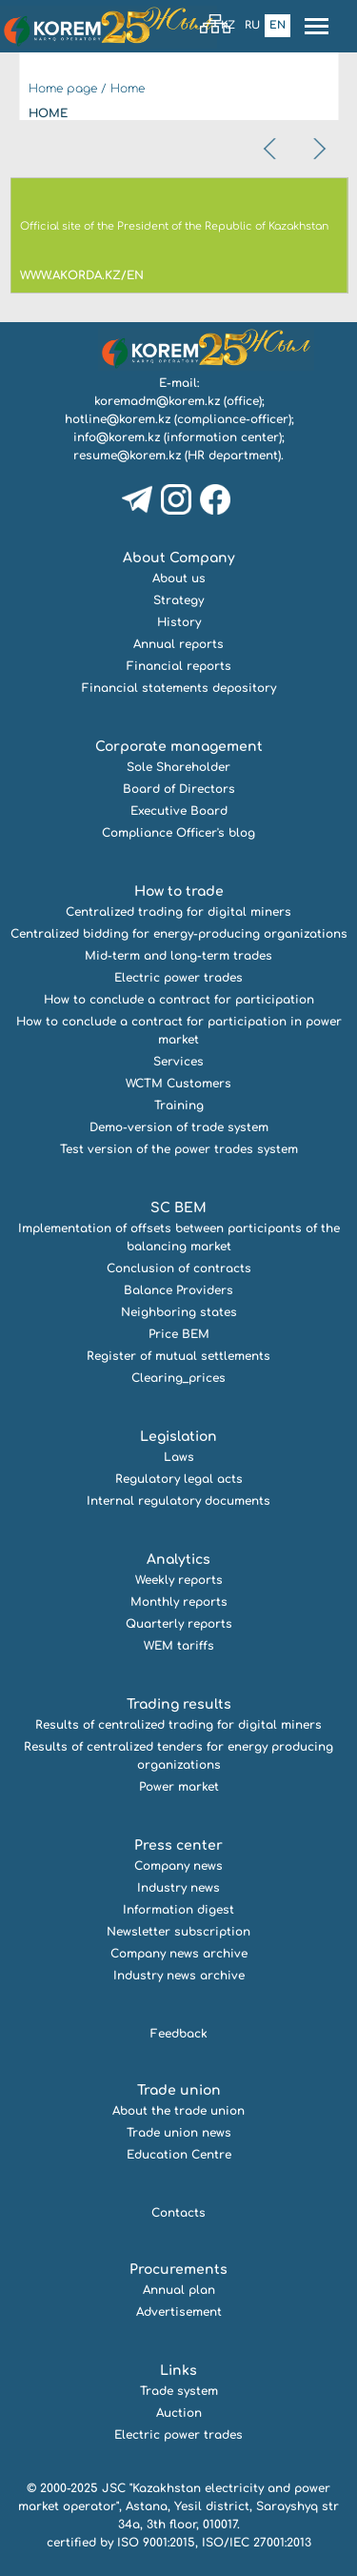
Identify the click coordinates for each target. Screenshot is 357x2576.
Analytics (178, 1559)
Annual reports (178, 644)
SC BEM (178, 1208)
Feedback (179, 2033)
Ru (252, 25)
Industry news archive (179, 1975)
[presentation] (271, 149)
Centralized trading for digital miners (178, 912)
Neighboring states (179, 1312)
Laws (179, 1457)
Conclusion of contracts (179, 1268)
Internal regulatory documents (178, 1501)
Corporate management (179, 747)
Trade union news (179, 2133)
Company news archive (179, 1953)
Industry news (178, 1888)
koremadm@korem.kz (157, 401)
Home (127, 88)
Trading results (179, 1704)
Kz (228, 25)
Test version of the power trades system (179, 1149)
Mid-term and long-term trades (178, 956)
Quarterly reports (179, 1624)
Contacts (178, 2213)
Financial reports (179, 666)
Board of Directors (179, 789)
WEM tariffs (179, 1646)
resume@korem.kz (127, 455)
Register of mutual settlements (178, 1356)
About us (179, 578)
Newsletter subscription (178, 1931)
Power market (179, 1787)
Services (178, 1061)
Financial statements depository (179, 688)
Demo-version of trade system (178, 1127)
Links (178, 2370)
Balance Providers (178, 1290)
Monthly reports (179, 1602)
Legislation (178, 1437)
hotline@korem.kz (117, 419)
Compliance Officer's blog (178, 833)
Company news (178, 1866)
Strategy (178, 600)
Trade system (179, 2391)
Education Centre (179, 2154)
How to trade (179, 891)
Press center (178, 1845)
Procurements (178, 2269)
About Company (179, 558)
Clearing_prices (178, 1378)
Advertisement (179, 2312)
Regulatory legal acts (179, 1479)
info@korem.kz (116, 437)
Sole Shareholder (178, 767)
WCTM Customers (178, 1083)
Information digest (178, 1910)
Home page (63, 88)
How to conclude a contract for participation (179, 999)
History (179, 622)
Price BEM (179, 1334)
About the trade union (178, 2111)
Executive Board (179, 811)
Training (179, 1105)
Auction (179, 2413)
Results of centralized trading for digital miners (178, 1725)
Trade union (179, 2090)
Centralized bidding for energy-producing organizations (178, 934)
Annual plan (179, 2290)
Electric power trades (178, 977)
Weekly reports (179, 1580)
